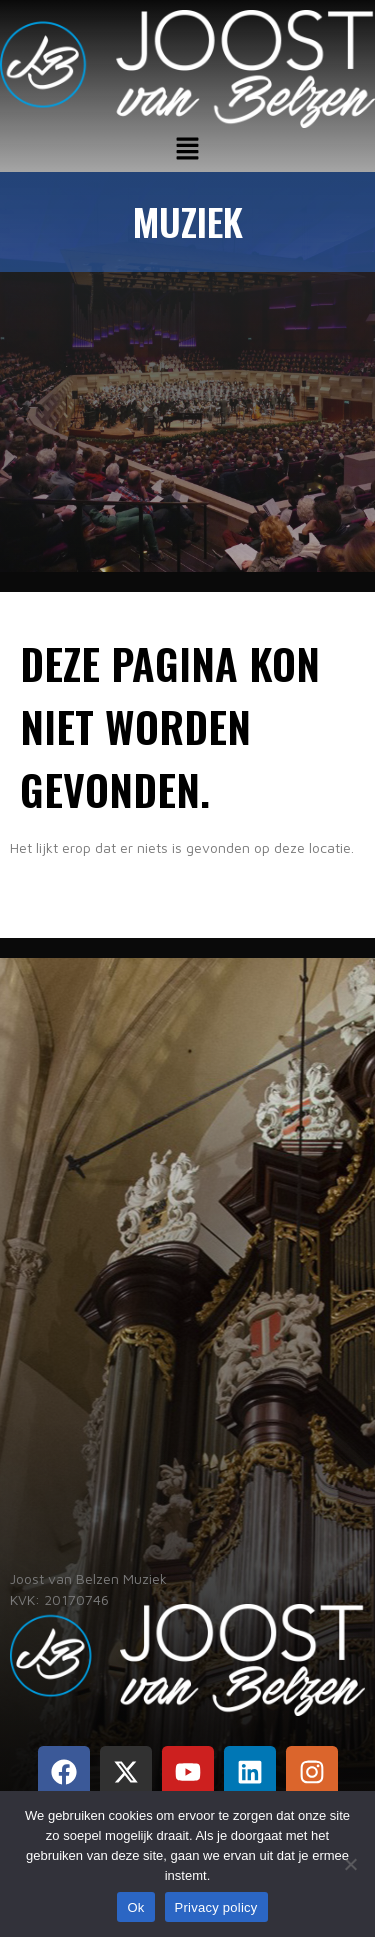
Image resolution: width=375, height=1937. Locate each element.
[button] (187, 149)
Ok (135, 1907)
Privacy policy (216, 1907)
